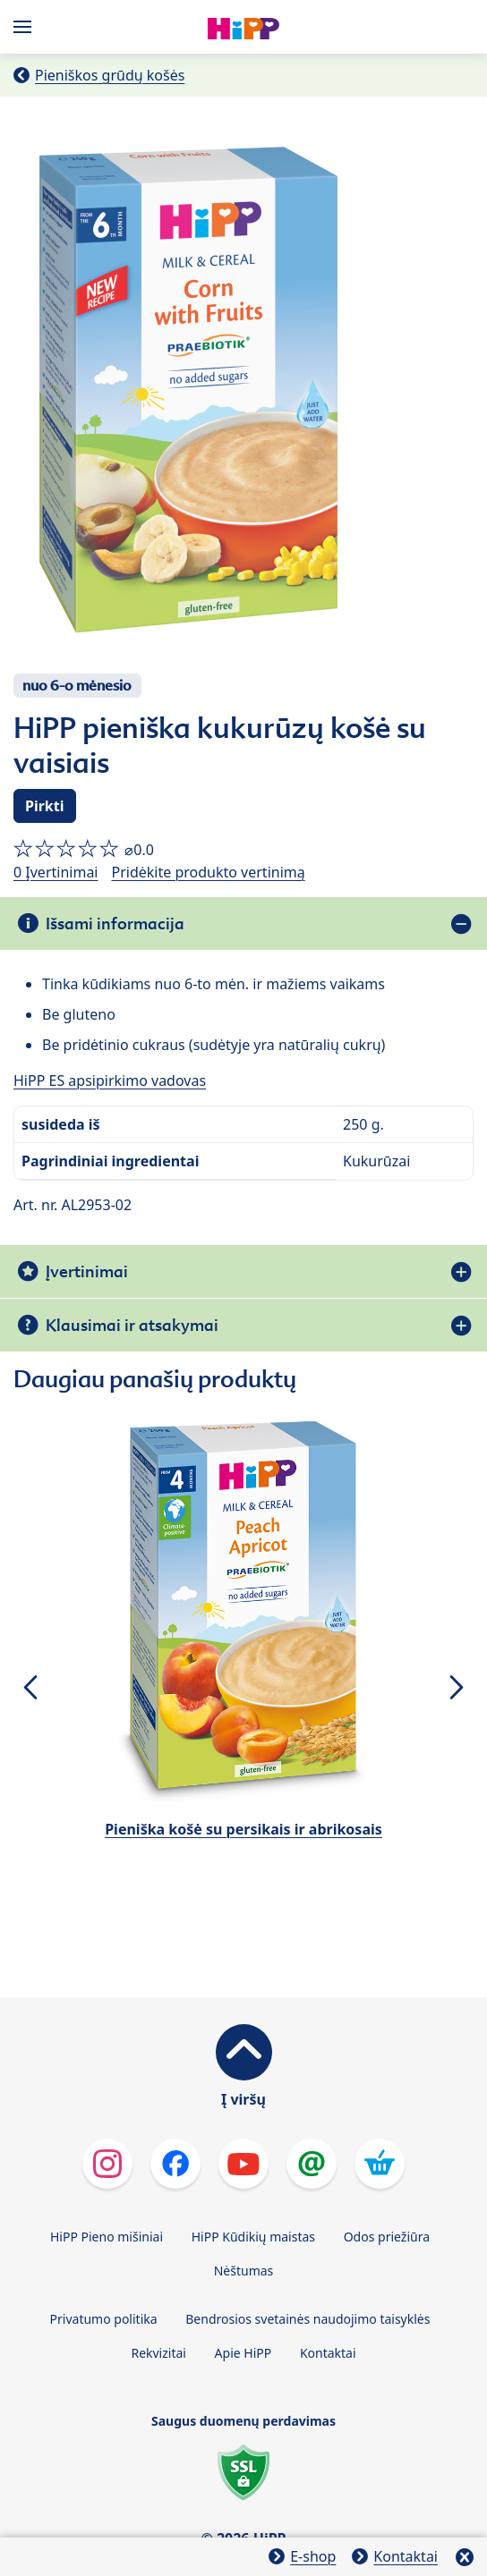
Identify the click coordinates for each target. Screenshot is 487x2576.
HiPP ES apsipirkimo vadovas (109, 1080)
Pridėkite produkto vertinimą (207, 872)
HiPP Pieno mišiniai (106, 2236)
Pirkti (44, 806)
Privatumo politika (104, 2318)
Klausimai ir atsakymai (132, 1325)
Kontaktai (328, 2352)
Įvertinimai (87, 1271)
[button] (30, 1686)
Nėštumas (244, 2270)
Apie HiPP (243, 2352)
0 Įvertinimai (55, 872)
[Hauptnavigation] (26, 27)
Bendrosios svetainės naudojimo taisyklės (307, 2318)
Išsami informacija (115, 923)
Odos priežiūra (387, 2236)
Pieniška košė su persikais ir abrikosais (243, 1829)
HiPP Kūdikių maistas (253, 2236)
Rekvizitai (158, 2352)
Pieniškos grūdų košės (109, 75)
